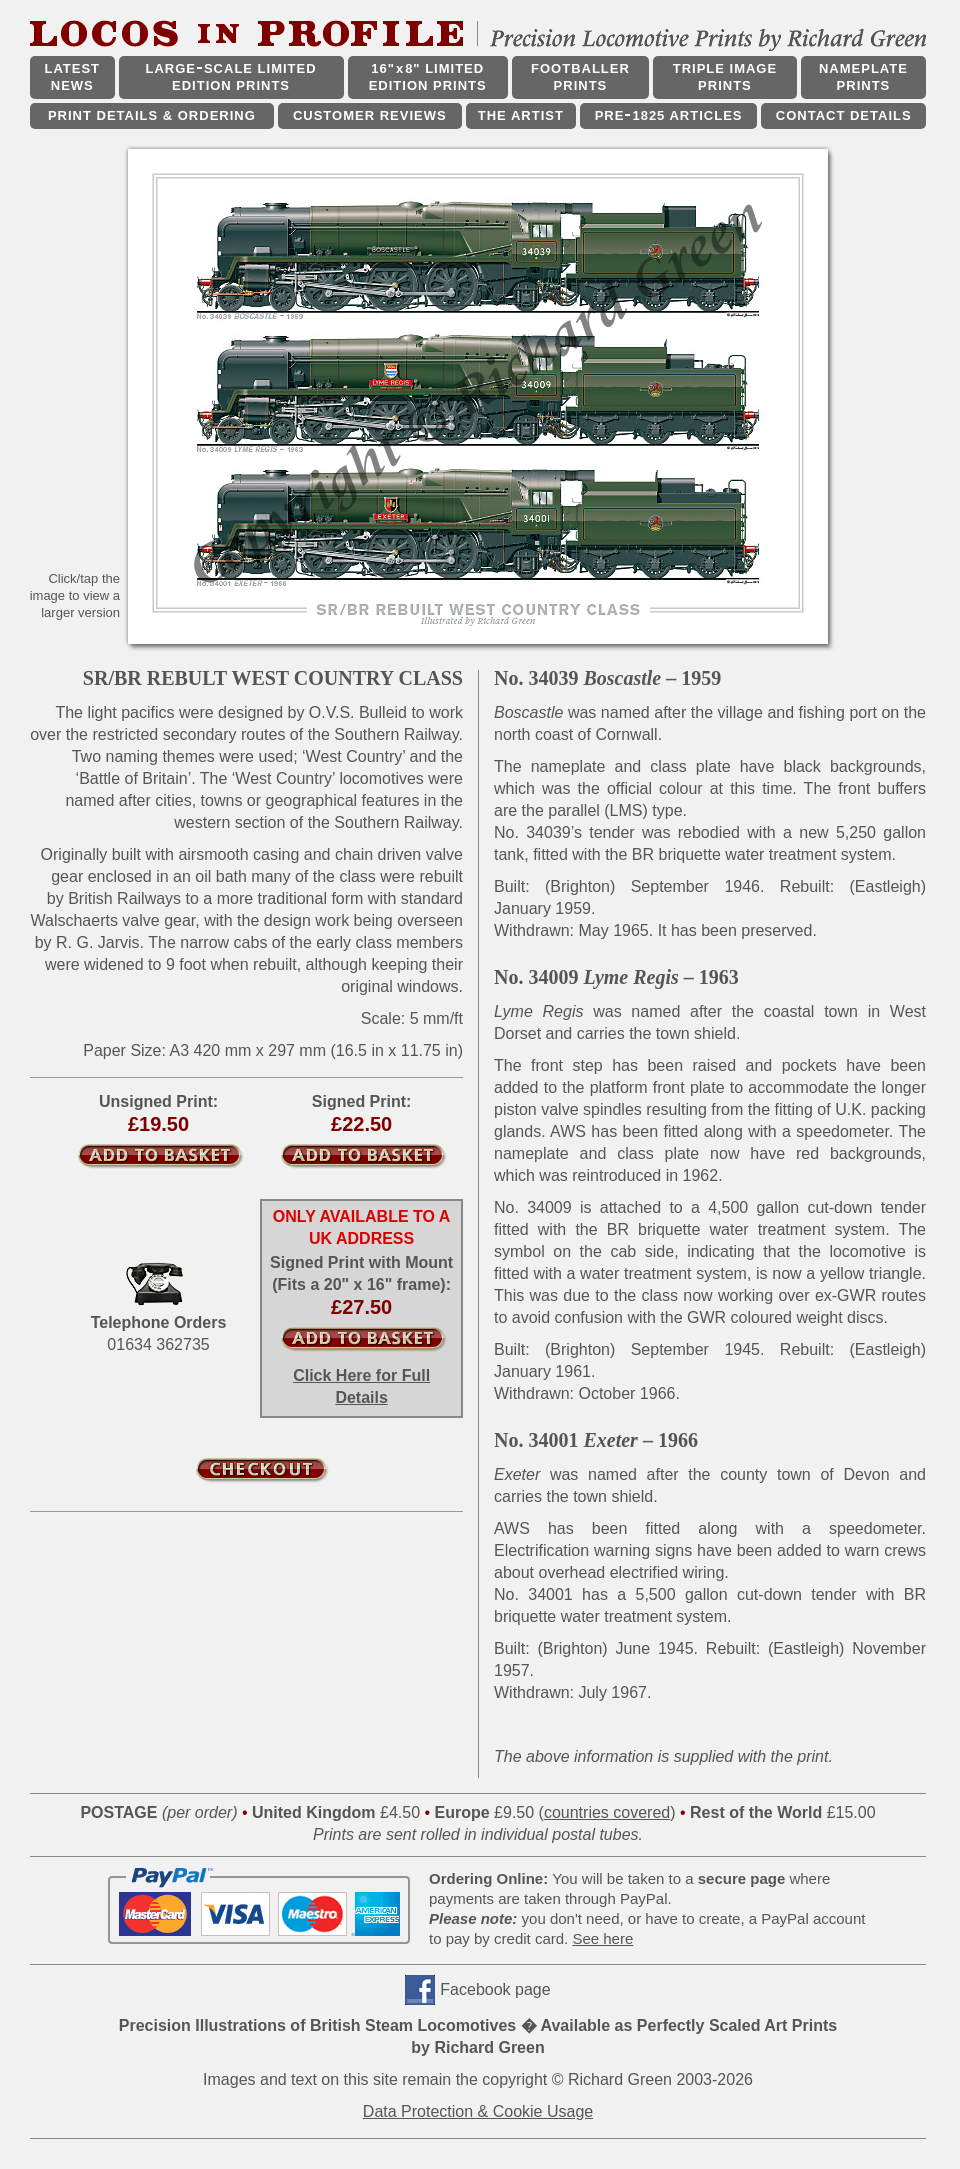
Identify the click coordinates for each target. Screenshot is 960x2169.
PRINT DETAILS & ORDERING (152, 115)
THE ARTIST (521, 115)
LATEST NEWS (72, 77)
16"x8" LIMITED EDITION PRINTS (428, 77)
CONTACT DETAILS (844, 115)
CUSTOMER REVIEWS (370, 115)
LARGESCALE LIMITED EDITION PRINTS (230, 77)
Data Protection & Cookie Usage (478, 2111)
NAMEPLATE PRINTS (863, 77)
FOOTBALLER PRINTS (580, 77)
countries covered (607, 1812)
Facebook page (495, 1989)
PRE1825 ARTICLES (669, 115)
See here (602, 1938)
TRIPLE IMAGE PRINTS (725, 77)
